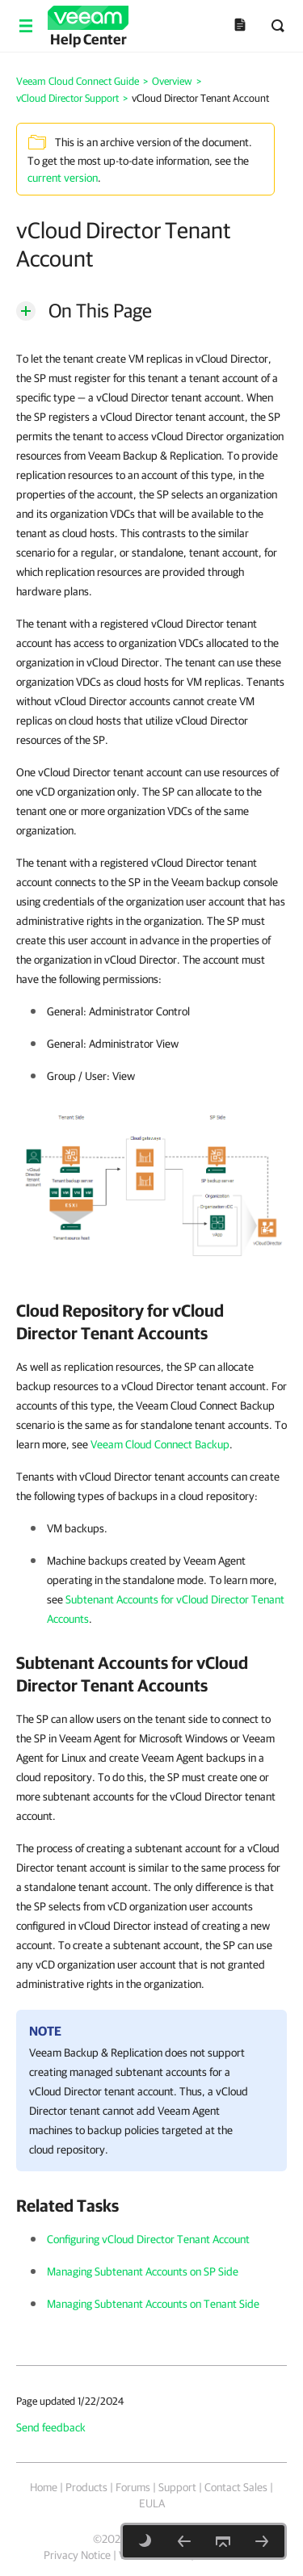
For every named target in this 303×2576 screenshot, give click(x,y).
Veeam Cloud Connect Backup (159, 1444)
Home (43, 2487)
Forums (133, 2487)
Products (86, 2487)
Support (177, 2487)
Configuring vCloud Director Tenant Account (148, 2239)
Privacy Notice (77, 2555)
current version (62, 177)
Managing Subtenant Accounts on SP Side (142, 2271)
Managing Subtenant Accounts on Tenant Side (153, 2303)
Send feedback (51, 2427)
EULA (152, 2503)
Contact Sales (235, 2487)
